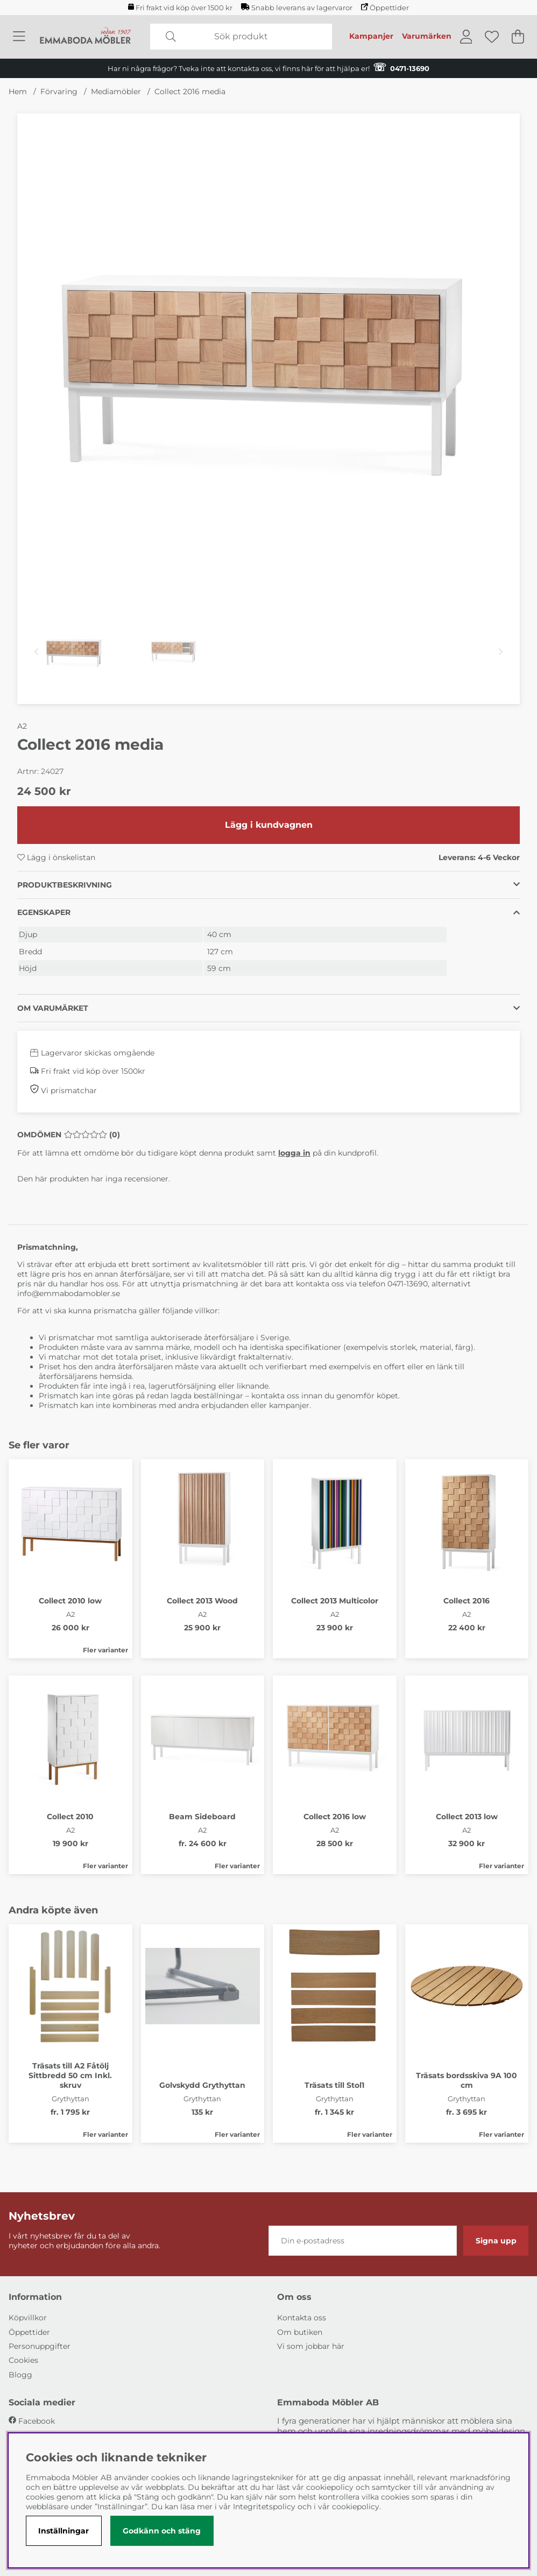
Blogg (20, 2375)
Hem (18, 91)
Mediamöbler (116, 91)
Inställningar (63, 2531)
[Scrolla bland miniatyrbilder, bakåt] (36, 651)
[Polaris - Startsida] (85, 36)
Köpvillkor (28, 2317)
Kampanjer (371, 36)
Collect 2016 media (189, 91)
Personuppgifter (39, 2346)
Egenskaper (43, 912)
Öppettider (385, 7)
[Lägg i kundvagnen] (268, 825)
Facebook (36, 2421)
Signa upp (496, 2241)
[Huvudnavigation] (19, 36)
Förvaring (58, 91)
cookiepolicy (355, 2506)
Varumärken (426, 36)
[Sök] (241, 37)
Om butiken (299, 2332)
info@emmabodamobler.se (69, 1293)
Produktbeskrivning (64, 885)
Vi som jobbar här (310, 2346)
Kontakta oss (301, 2317)
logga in (294, 1153)
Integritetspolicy (264, 2506)
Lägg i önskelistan (56, 857)
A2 (22, 726)
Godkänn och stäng (162, 2531)
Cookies (23, 2360)
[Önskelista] (492, 36)
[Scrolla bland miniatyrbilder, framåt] (500, 651)
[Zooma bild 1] (268, 365)
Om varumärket (52, 1008)
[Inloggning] (466, 36)
